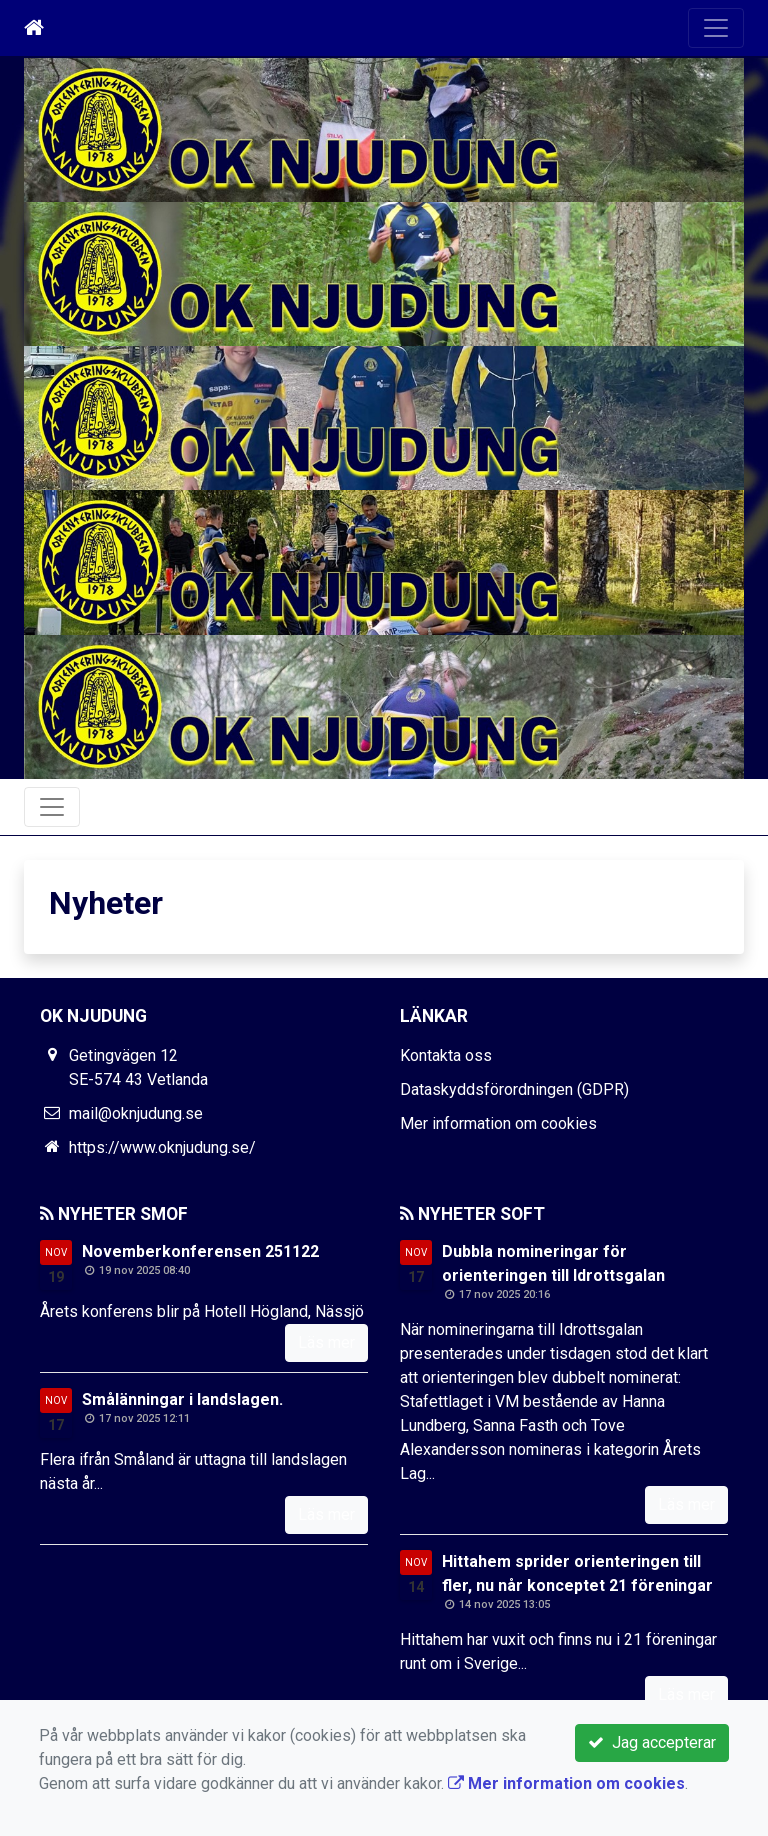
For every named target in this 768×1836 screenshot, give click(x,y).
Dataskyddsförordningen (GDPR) (514, 1089)
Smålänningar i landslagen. (182, 1399)
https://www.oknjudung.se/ (162, 1147)
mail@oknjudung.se (136, 1113)
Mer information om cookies (498, 1123)
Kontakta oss (446, 1055)
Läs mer (326, 1342)
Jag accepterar (652, 1742)
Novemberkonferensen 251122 (200, 1251)
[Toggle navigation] (716, 28)
